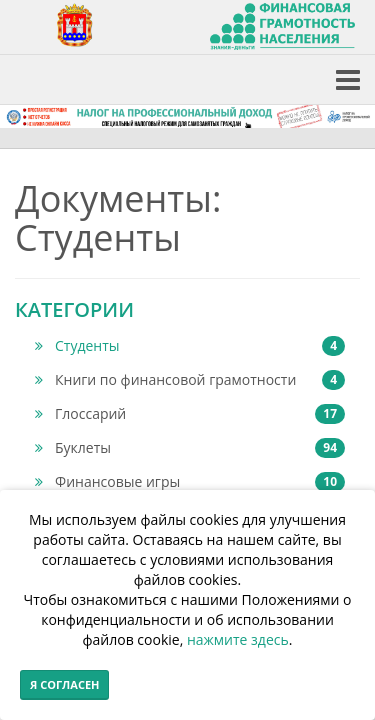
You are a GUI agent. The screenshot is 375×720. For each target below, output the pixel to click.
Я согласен (64, 684)
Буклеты (190, 448)
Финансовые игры (190, 482)
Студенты (190, 346)
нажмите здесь (238, 639)
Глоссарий (190, 414)
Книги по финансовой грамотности (190, 380)
